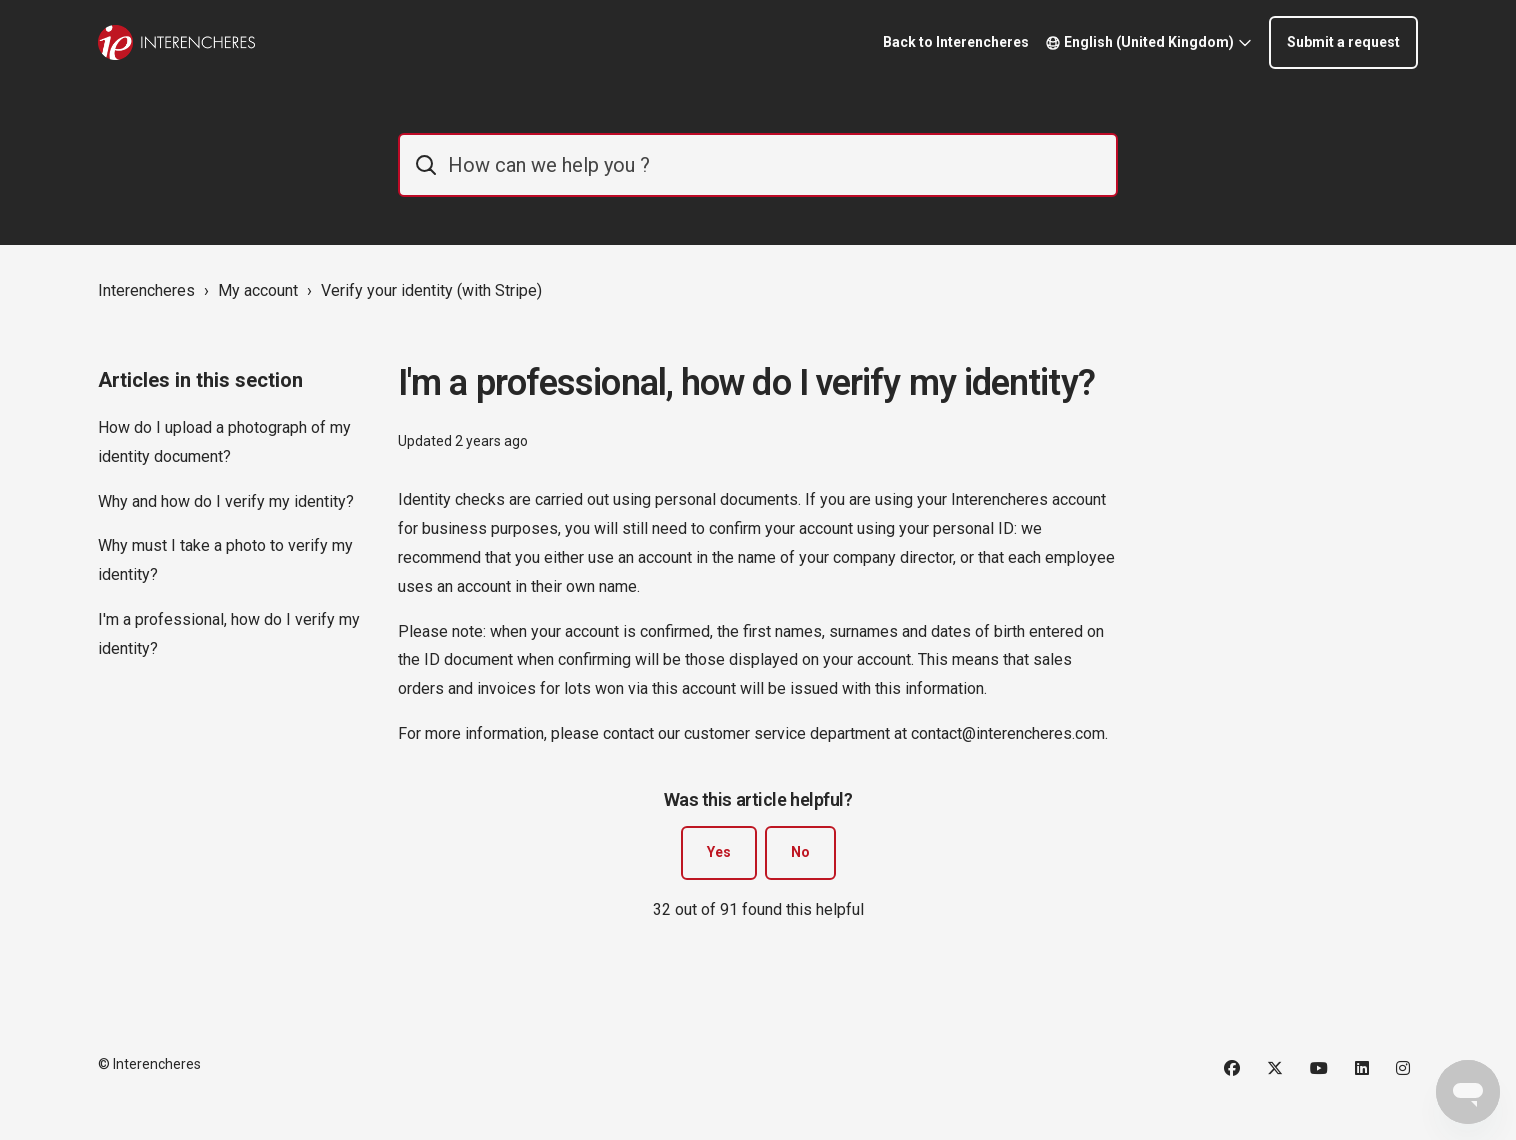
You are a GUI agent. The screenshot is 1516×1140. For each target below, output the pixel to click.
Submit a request (1343, 42)
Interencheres (146, 290)
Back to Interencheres (956, 42)
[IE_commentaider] (758, 165)
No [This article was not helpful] (800, 852)
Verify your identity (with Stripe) (431, 290)
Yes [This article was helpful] (719, 852)
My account (258, 290)
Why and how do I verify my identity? (226, 501)
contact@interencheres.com (1008, 733)
